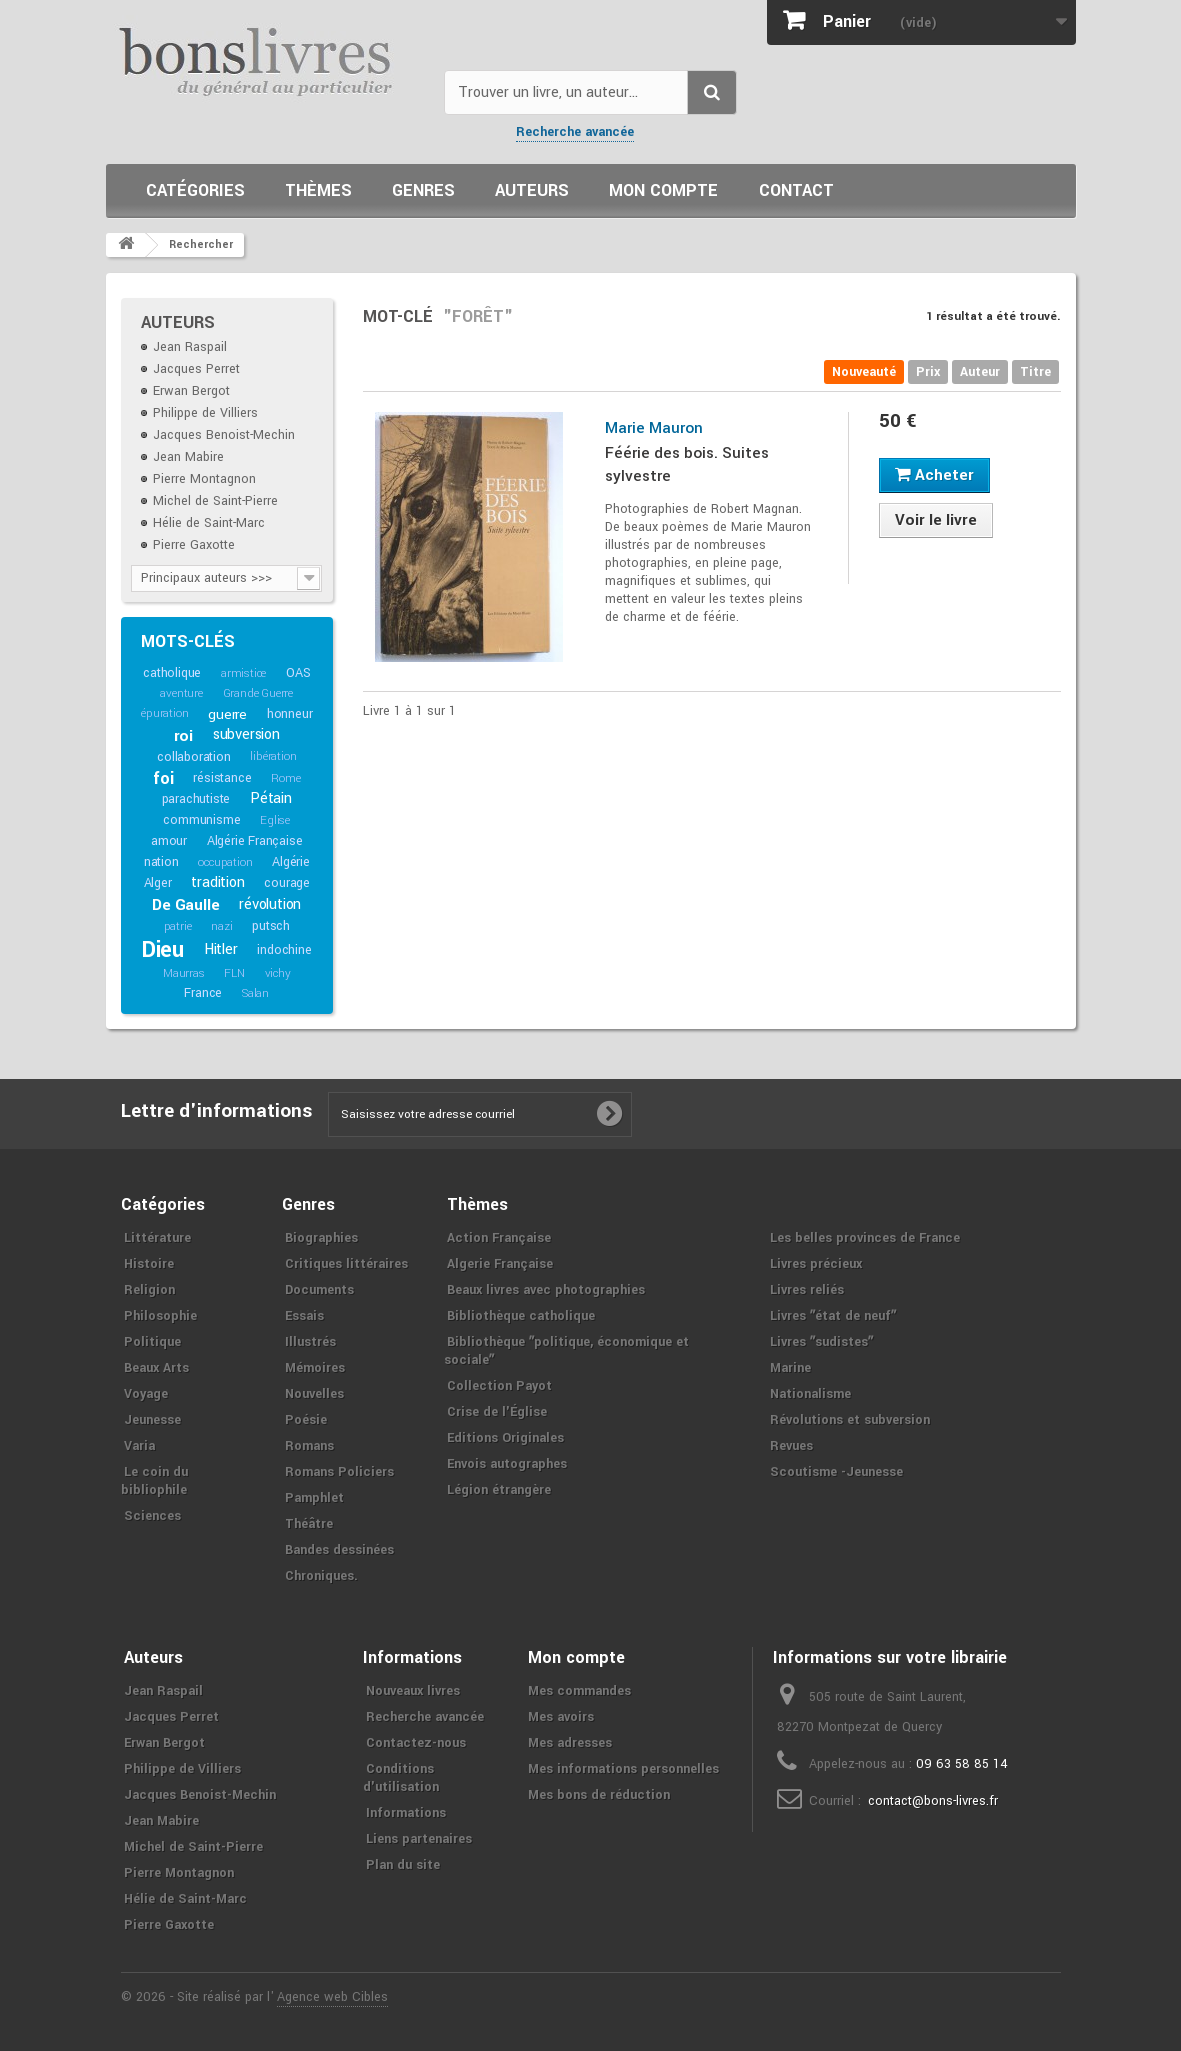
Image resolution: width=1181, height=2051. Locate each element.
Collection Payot (499, 1386)
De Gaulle (185, 905)
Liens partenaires (419, 1839)
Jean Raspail (190, 347)
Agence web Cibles (332, 1997)
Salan (255, 993)
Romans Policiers (339, 1472)
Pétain (271, 798)
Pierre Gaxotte (194, 545)
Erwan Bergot (191, 391)
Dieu (163, 950)
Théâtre (309, 1524)
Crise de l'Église (497, 1412)
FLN (234, 973)
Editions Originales (505, 1438)
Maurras (184, 973)
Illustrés (310, 1342)
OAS (298, 673)
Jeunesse (152, 1420)
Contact (796, 190)
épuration (164, 713)
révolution (270, 904)
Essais (304, 1316)
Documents (319, 1290)
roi (183, 736)
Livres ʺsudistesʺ (821, 1342)
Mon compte (663, 190)
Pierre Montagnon (204, 479)
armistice (243, 673)
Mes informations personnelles (623, 1769)
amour (169, 841)
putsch (271, 926)
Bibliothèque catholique (521, 1316)
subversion (246, 734)
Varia (139, 1446)
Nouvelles (314, 1394)
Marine (790, 1368)
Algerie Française (500, 1264)
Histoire (149, 1264)
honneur (290, 714)
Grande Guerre (258, 693)
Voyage (146, 1394)
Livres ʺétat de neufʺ (833, 1316)
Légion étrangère (499, 1490)
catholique (172, 673)
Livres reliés (807, 1290)
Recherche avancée (575, 132)
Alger (158, 883)
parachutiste (196, 799)
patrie (178, 926)
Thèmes (318, 190)
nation (161, 862)
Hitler (221, 949)
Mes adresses (570, 1743)
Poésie (306, 1420)
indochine (284, 950)
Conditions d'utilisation (401, 1778)
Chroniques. (321, 1576)
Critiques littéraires (346, 1264)
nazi (221, 926)
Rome (285, 778)
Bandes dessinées (339, 1550)
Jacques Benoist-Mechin (224, 435)
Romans (309, 1446)
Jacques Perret (196, 369)
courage (287, 883)
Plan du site (403, 1865)
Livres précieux (816, 1264)
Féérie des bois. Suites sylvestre (687, 464)
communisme (201, 820)
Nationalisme (810, 1394)
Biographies (321, 1238)
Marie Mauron (654, 428)
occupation (225, 862)
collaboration (193, 757)
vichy (278, 973)
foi (163, 778)
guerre (227, 714)
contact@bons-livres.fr (933, 1801)
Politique (152, 1342)
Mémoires (315, 1368)
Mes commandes (579, 1691)
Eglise (275, 820)
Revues (791, 1446)
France (203, 993)
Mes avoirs (561, 1717)
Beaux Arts (156, 1368)
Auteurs (532, 190)
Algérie (291, 862)
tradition (217, 882)
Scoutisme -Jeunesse (836, 1472)
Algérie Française (255, 841)
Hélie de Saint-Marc (209, 523)
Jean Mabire (188, 457)
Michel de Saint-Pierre (215, 501)
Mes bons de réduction (599, 1795)
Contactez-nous (416, 1743)
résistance (222, 778)
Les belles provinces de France (865, 1238)
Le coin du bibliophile (154, 1481)
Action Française (499, 1238)
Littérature (157, 1238)
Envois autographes (507, 1464)
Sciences (152, 1516)
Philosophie (160, 1316)
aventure (181, 693)
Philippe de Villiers (205, 413)
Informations (406, 1813)
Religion (149, 1290)
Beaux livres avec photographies (546, 1290)
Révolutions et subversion (850, 1420)
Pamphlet (314, 1498)
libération (273, 756)
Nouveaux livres (413, 1691)
